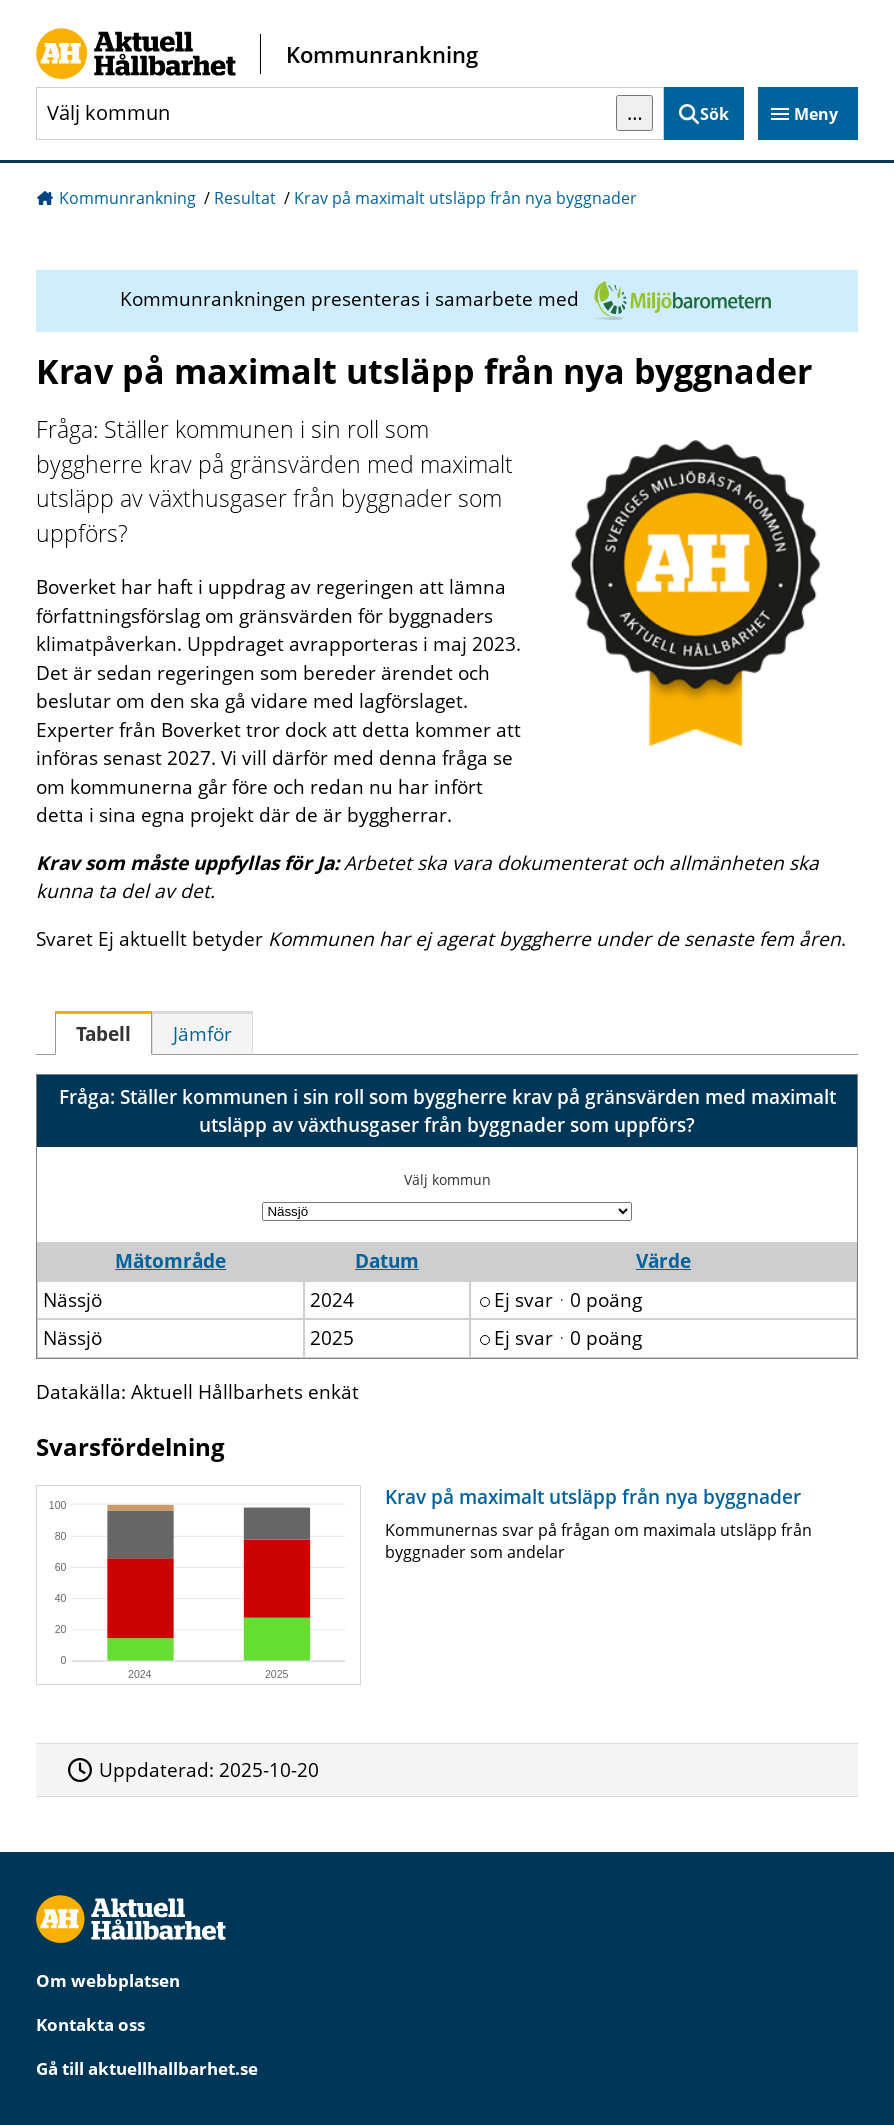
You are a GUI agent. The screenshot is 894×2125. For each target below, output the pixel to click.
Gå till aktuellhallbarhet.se (147, 2068)
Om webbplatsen (108, 1980)
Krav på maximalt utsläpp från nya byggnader (465, 198)
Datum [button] (387, 1261)
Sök (714, 114)
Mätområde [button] (170, 1261)
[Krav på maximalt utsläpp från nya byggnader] (442, 1585)
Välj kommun (447, 1179)
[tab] (103, 1033)
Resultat (245, 198)
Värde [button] (663, 1261)
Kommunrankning (127, 198)
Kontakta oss (90, 2024)
